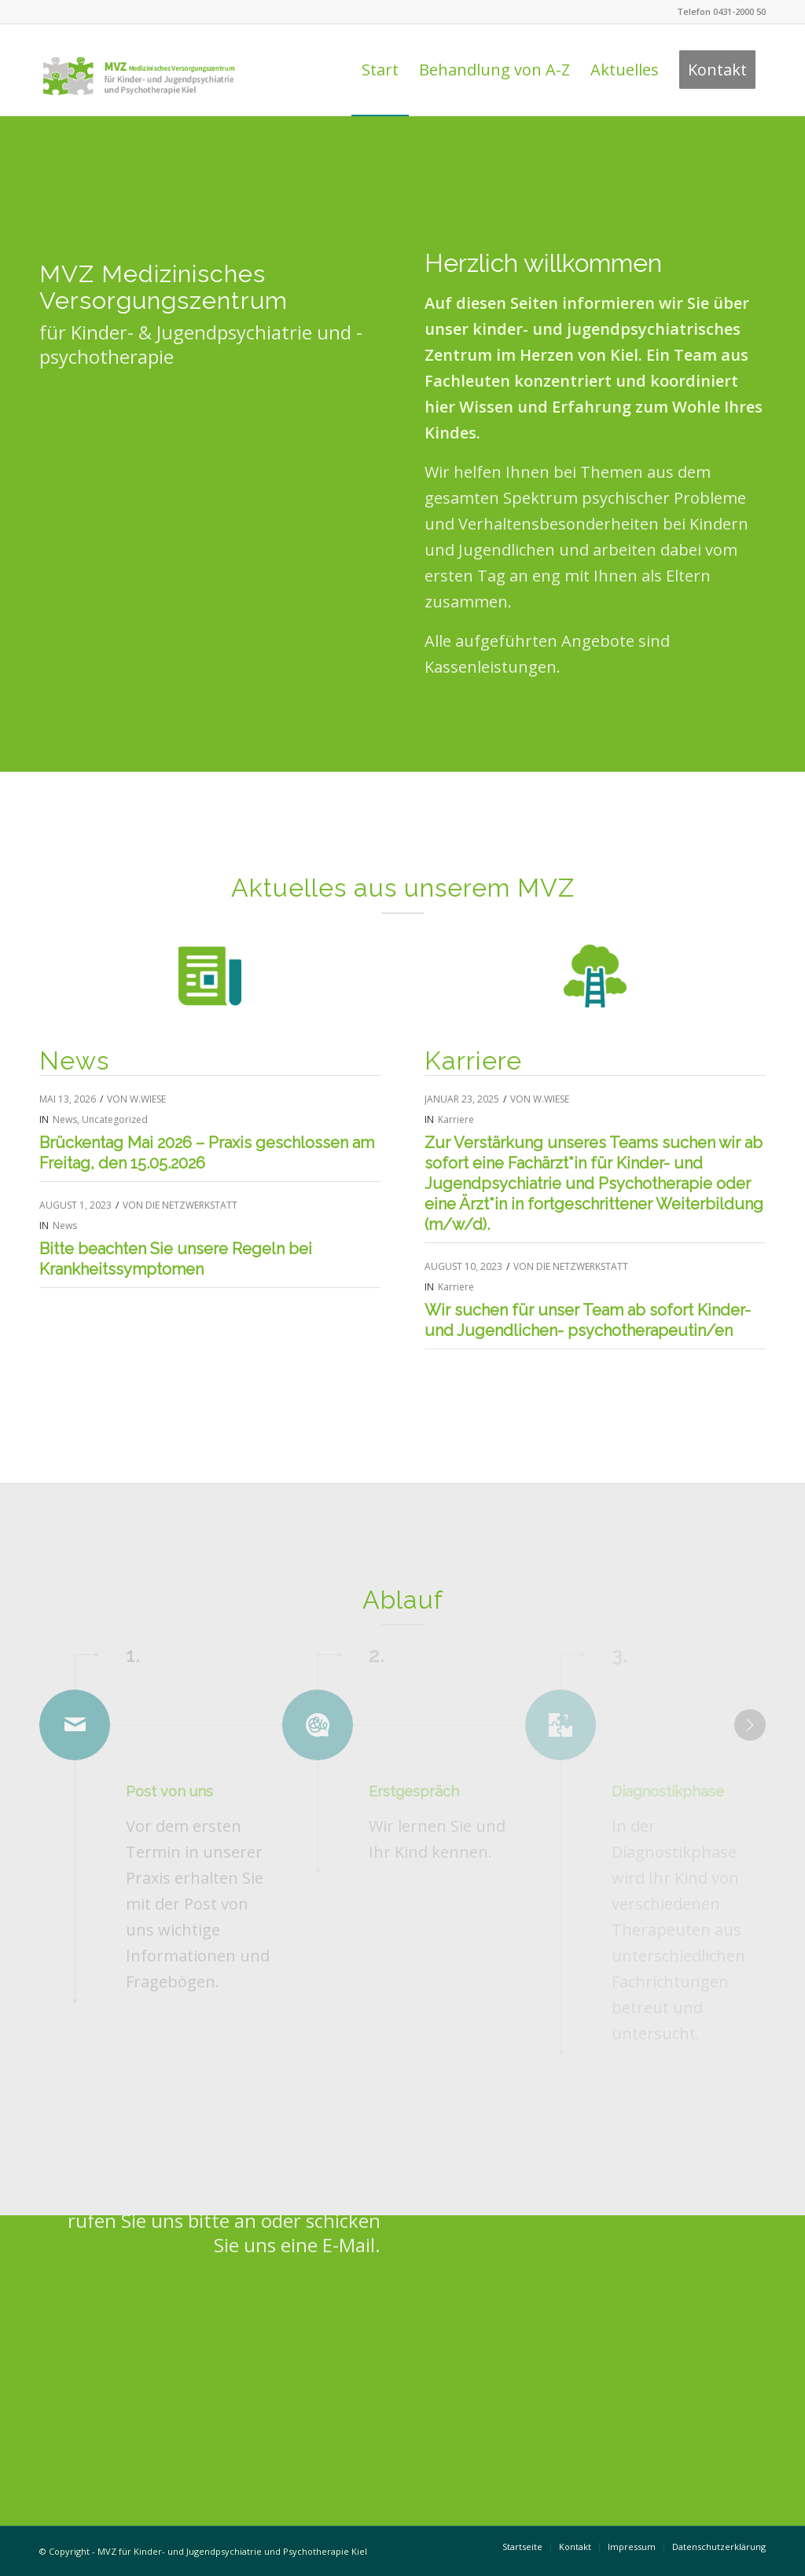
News (65, 1119)
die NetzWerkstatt (191, 1205)
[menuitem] (380, 70)
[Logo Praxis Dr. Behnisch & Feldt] (138, 70)
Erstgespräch (414, 1791)
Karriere (456, 1119)
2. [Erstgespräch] (376, 1656)
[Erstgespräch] (403, 1725)
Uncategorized (115, 1119)
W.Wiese (148, 1099)
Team (695, 354)
